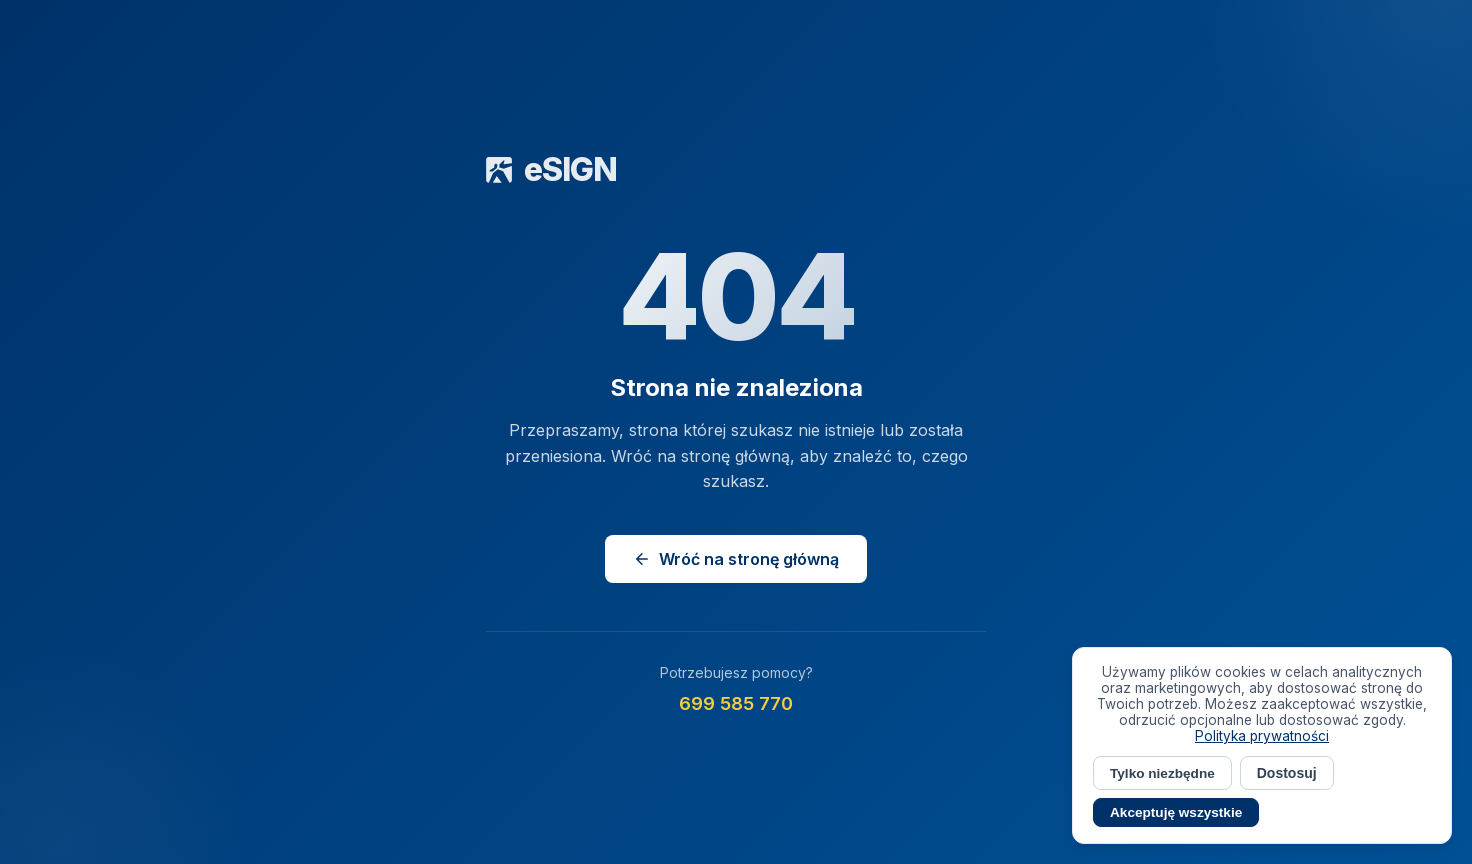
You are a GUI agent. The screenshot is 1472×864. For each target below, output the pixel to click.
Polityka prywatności (1262, 736)
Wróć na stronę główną (736, 559)
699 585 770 (736, 703)
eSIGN (551, 169)
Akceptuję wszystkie (1176, 812)
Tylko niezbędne (1162, 773)
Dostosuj (1287, 773)
